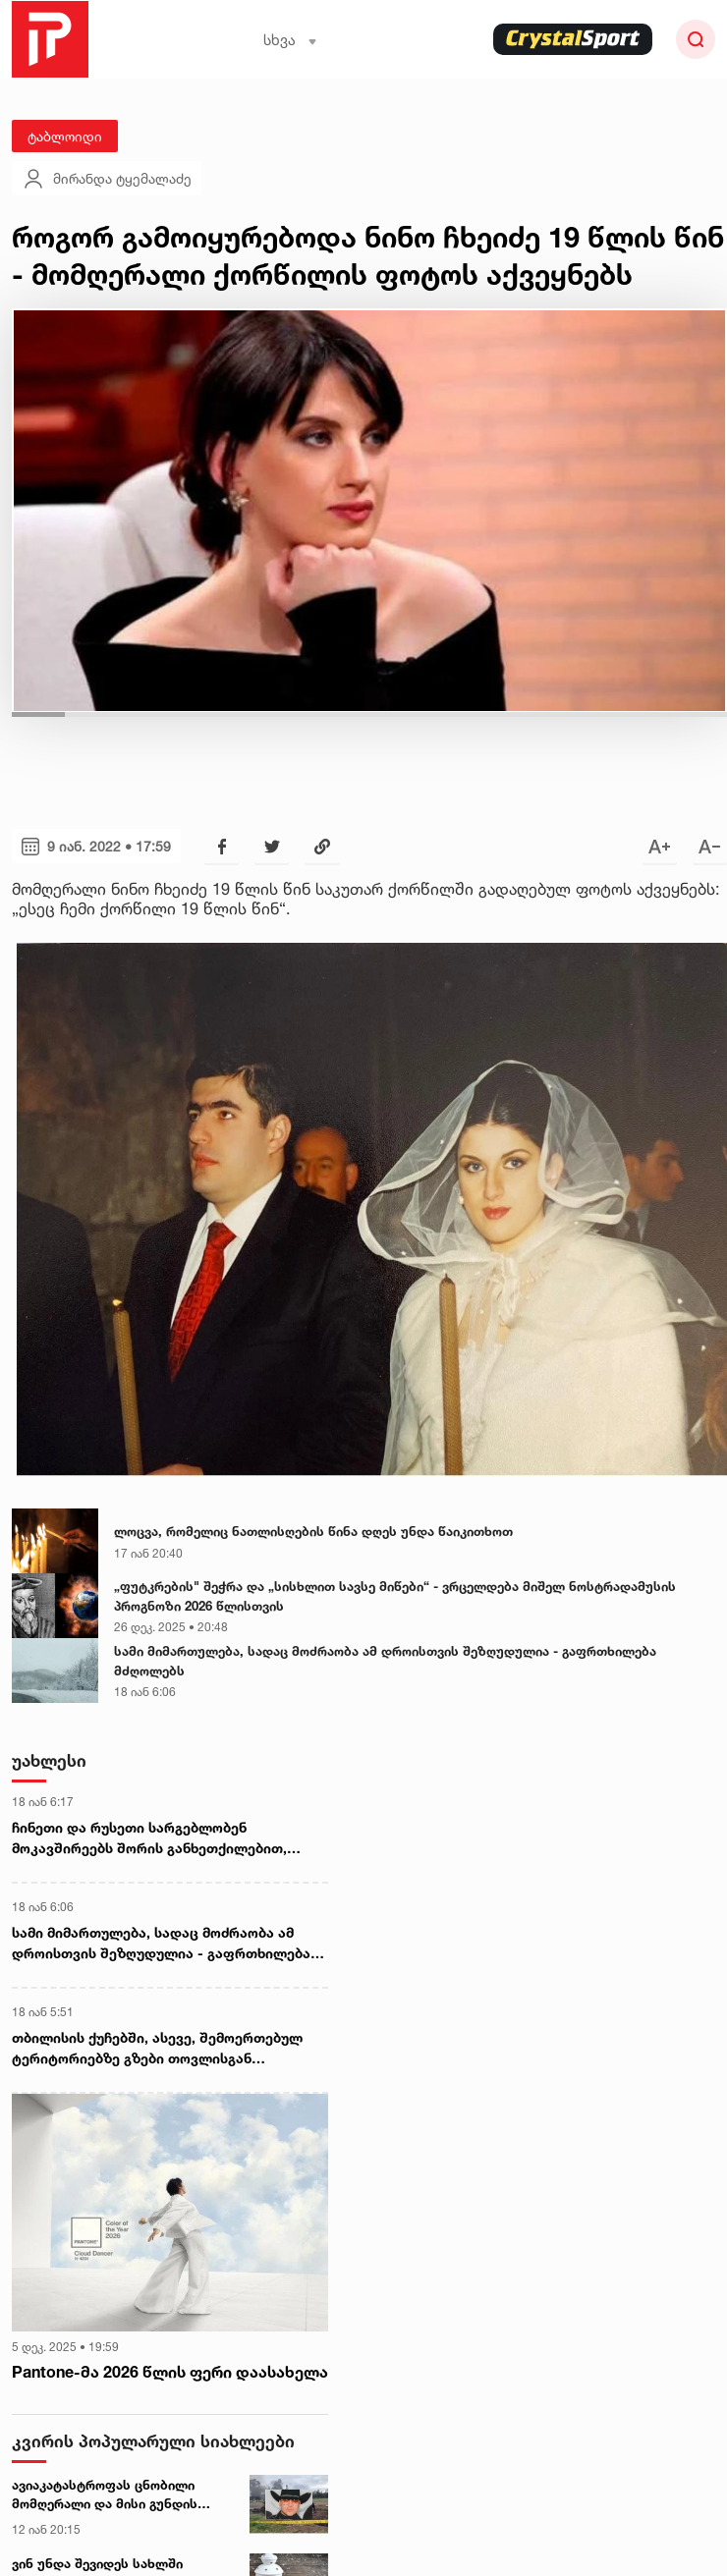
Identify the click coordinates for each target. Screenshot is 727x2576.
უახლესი (49, 1760)
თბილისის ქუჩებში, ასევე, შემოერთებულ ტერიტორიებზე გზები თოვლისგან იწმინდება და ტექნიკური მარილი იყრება (158, 2048)
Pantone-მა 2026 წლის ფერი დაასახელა (170, 2372)
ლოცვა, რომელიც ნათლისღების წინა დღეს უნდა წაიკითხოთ (313, 1531)
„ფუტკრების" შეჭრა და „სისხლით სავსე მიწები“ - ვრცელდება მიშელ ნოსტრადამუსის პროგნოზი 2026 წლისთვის (395, 1596)
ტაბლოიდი (65, 136)
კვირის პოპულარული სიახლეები (153, 2441)
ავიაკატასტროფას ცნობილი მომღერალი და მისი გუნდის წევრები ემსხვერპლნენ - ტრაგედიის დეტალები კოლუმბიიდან (104, 2495)
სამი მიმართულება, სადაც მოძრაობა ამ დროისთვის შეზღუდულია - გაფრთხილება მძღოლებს (385, 1660)
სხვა (290, 39)
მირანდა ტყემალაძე (107, 179)
